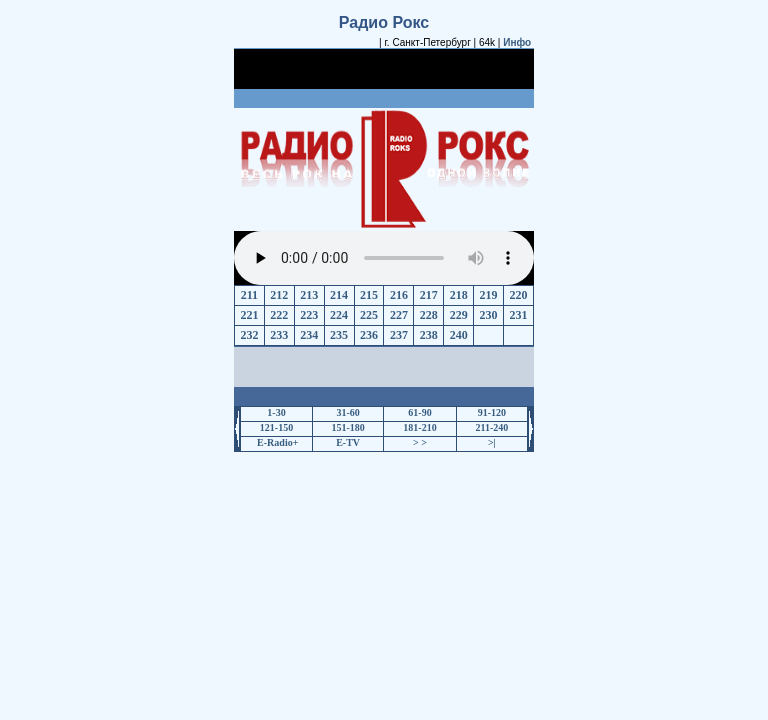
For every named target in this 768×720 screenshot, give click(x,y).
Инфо (517, 42)
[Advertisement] (384, 78)
